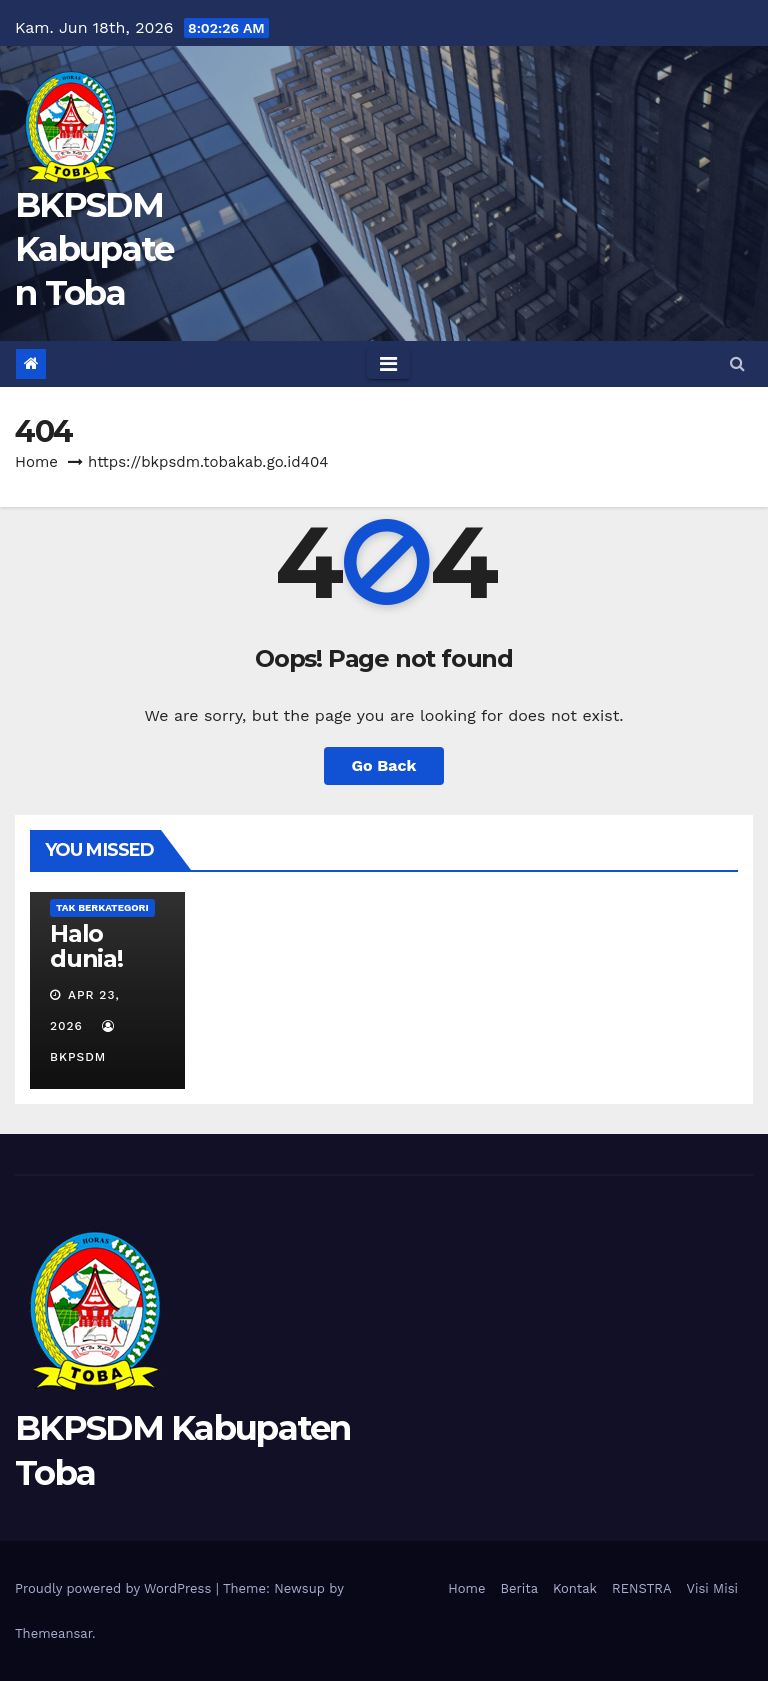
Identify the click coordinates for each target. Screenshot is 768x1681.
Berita (520, 1588)
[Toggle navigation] (388, 364)
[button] (737, 363)
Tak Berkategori (102, 907)
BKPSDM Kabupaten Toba (94, 249)
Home (36, 462)
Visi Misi (713, 1588)
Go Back (384, 765)
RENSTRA (642, 1588)
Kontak (575, 1588)
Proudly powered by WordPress (115, 1588)
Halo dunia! (86, 946)
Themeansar (53, 1633)
